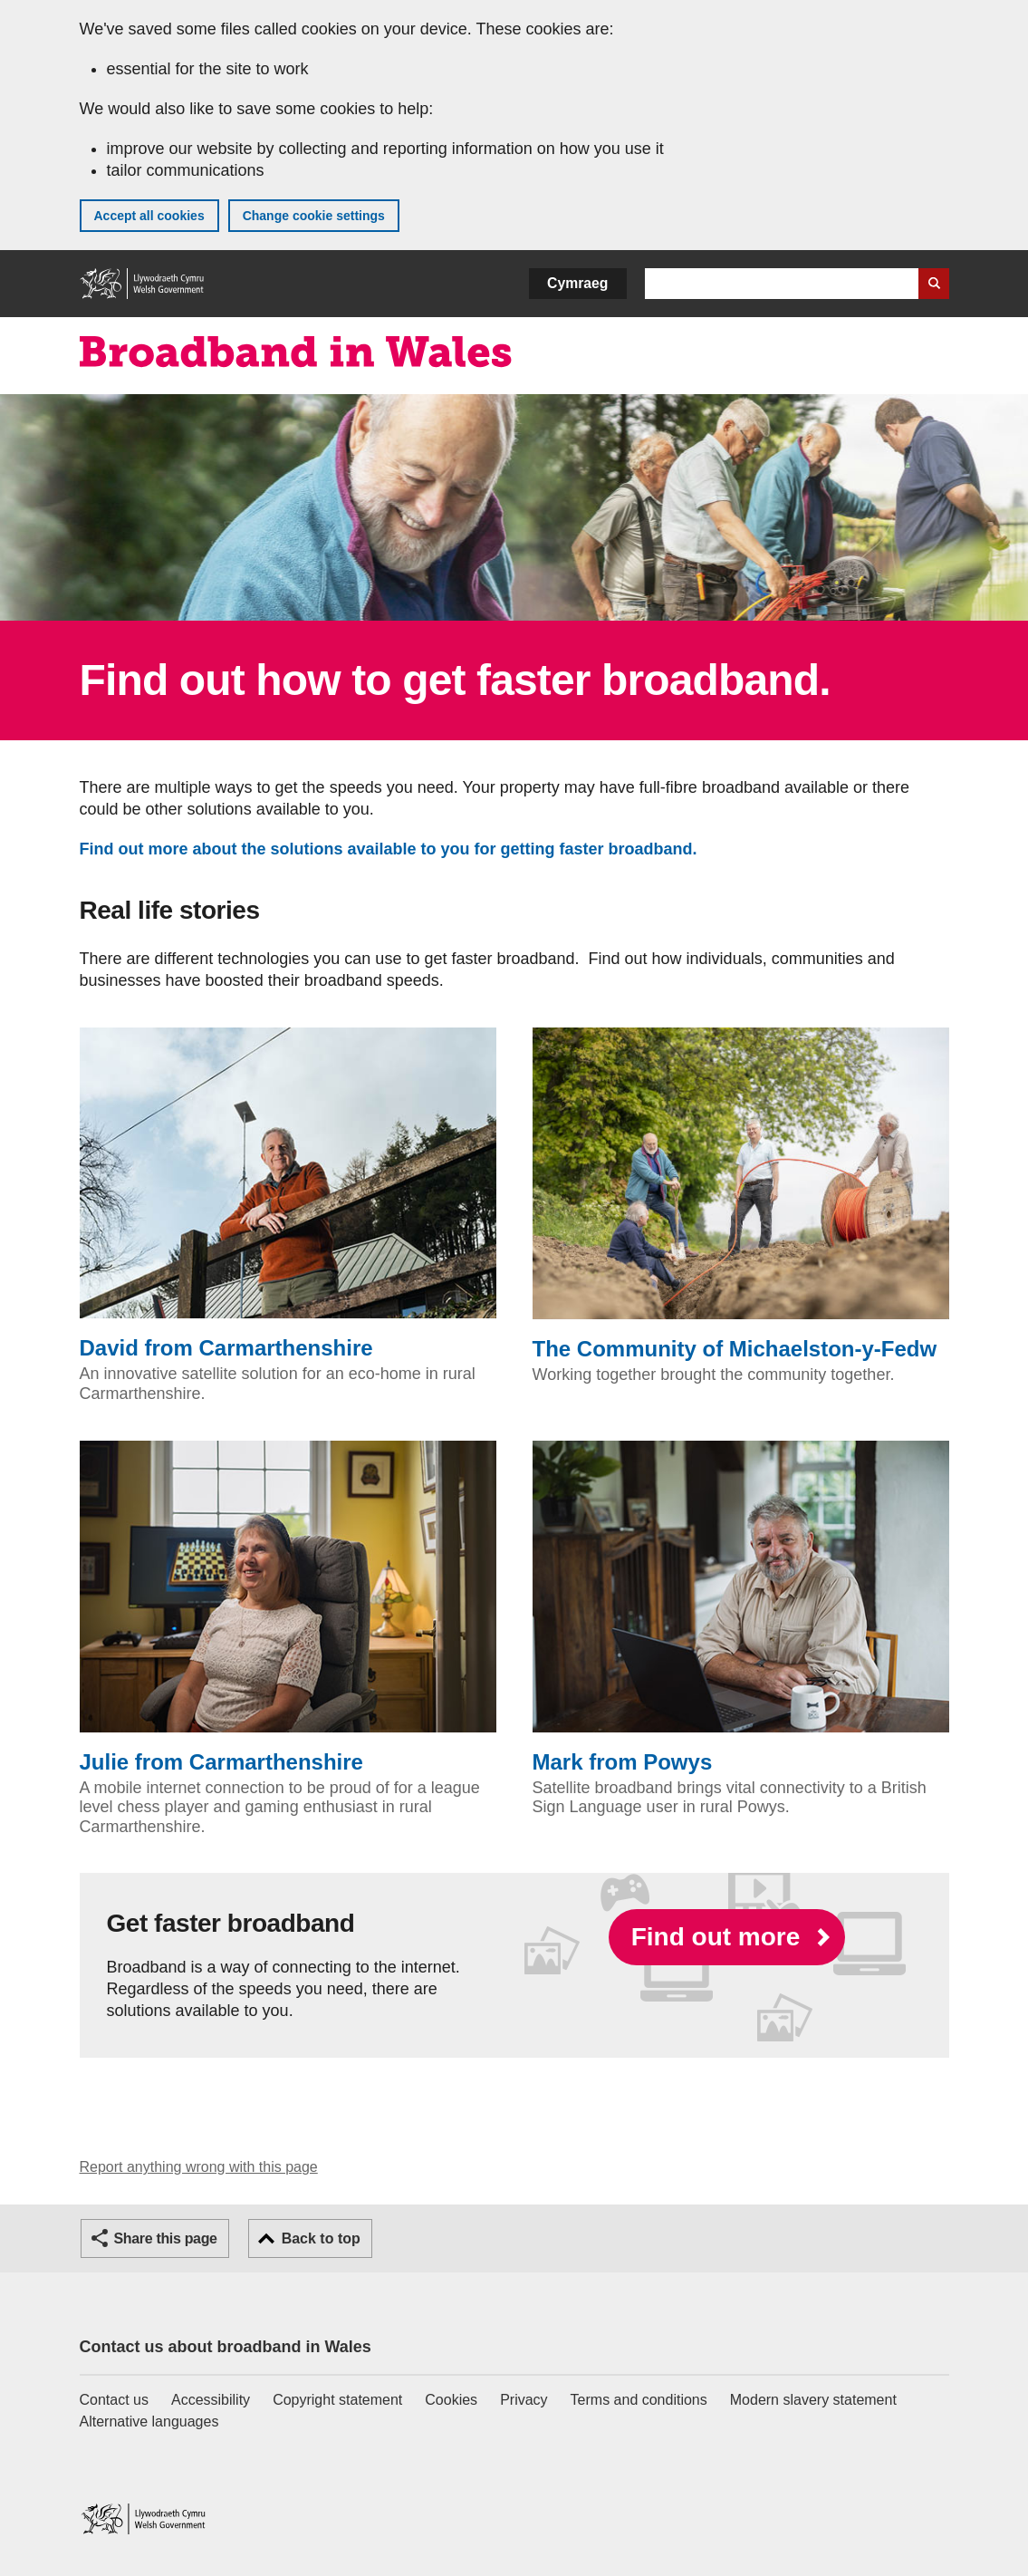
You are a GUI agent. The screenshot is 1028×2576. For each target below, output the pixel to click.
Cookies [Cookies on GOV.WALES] (451, 2399)
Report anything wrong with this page (199, 2167)
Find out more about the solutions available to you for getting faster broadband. (393, 849)
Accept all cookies (149, 215)
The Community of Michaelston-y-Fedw (741, 1194)
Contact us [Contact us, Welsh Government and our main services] (114, 2399)
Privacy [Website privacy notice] (523, 2399)
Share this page (165, 2238)
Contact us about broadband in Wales (225, 2347)
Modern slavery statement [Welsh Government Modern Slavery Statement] (813, 2399)
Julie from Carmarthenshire (288, 1607)
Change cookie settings (314, 215)
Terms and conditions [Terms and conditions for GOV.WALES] (639, 2399)
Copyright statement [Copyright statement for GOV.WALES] (337, 2399)
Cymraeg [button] (577, 283)
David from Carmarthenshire (288, 1194)
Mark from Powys (741, 1607)
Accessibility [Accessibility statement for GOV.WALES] (210, 2399)
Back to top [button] (321, 2238)
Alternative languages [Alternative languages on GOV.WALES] (149, 2421)
